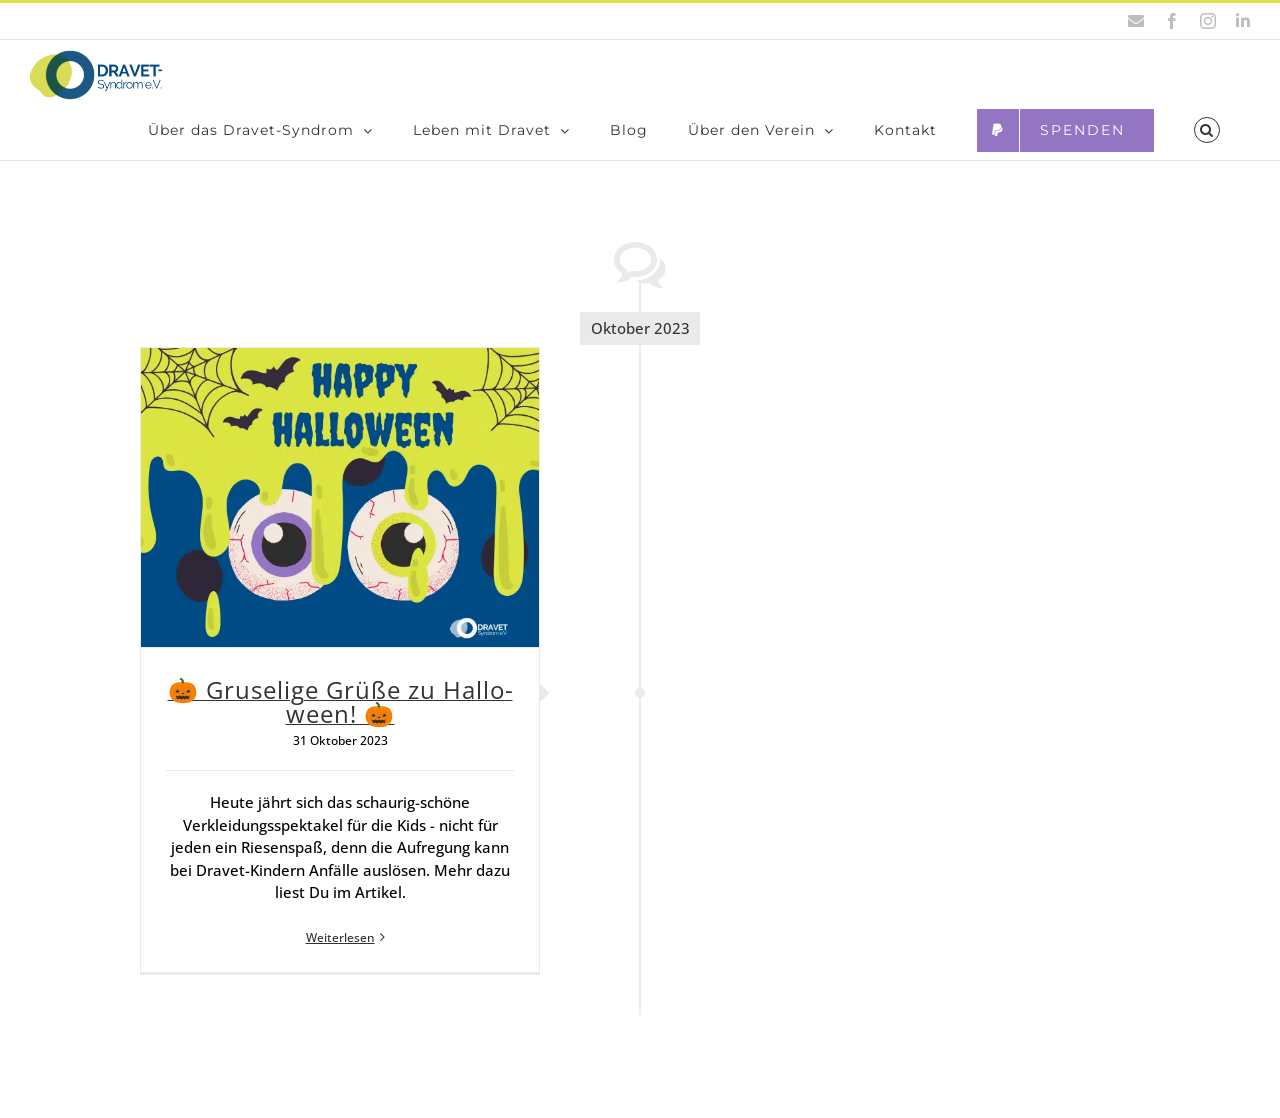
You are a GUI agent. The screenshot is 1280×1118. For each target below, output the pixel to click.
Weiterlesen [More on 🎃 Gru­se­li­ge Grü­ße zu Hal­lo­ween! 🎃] (340, 957)
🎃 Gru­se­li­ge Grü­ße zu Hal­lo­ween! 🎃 (340, 722)
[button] (1207, 130)
